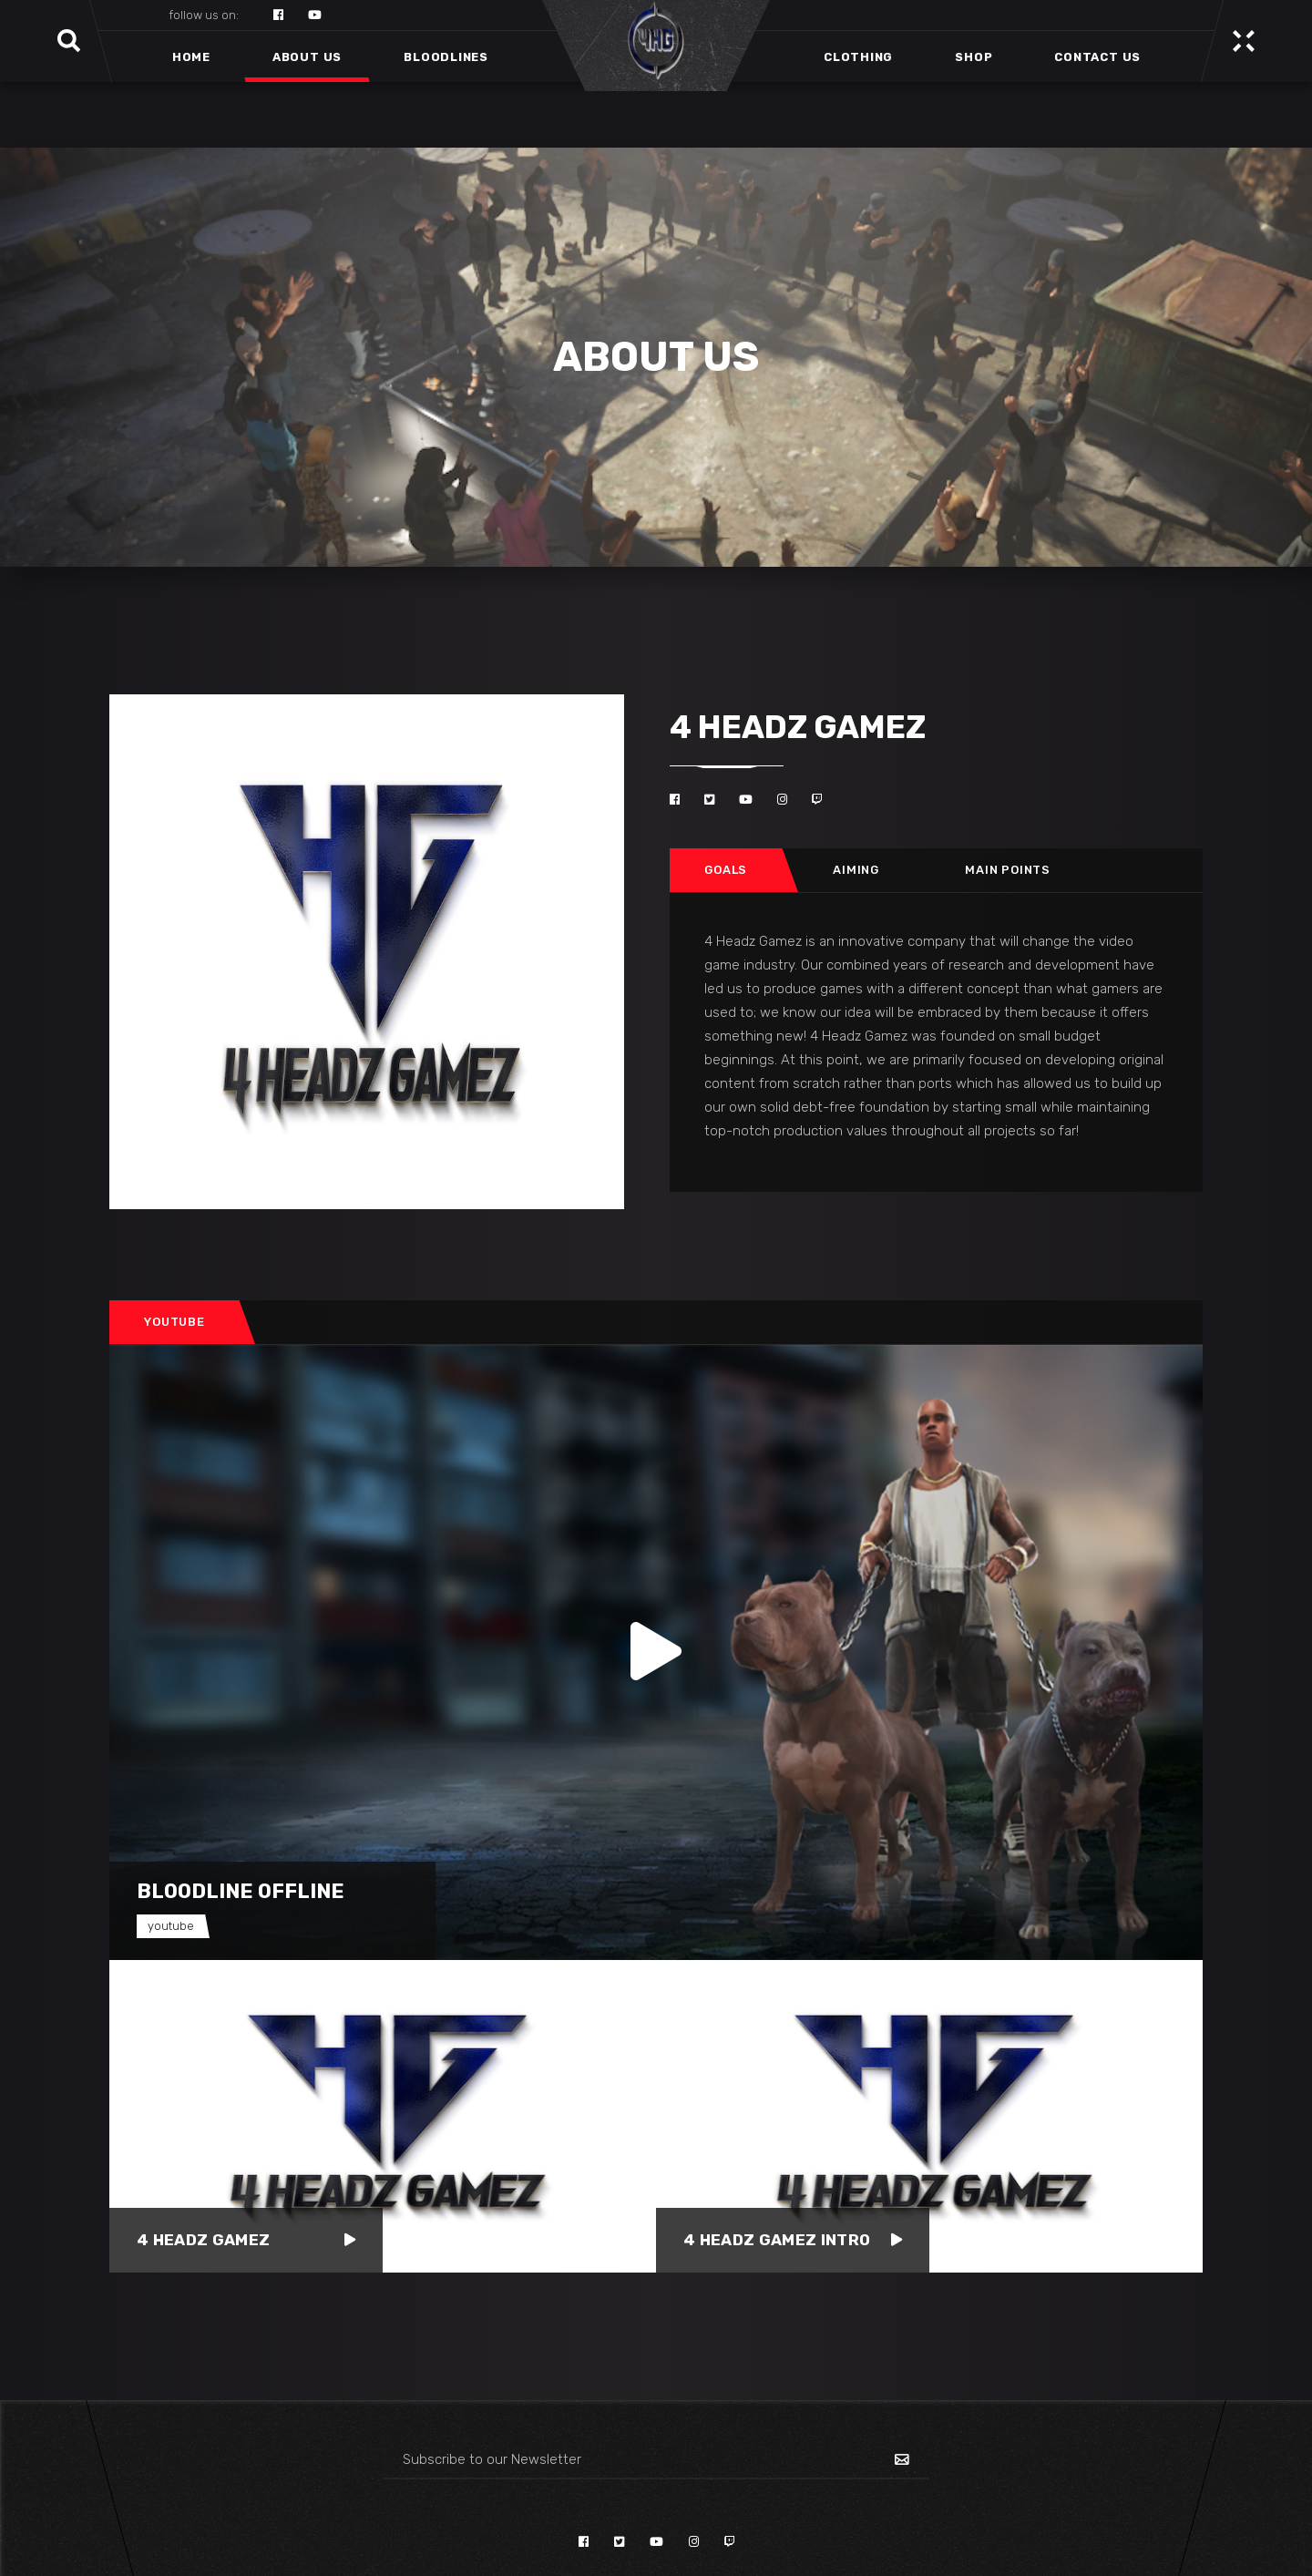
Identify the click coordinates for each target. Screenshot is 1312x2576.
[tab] (726, 870)
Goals (725, 870)
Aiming (856, 870)
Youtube (174, 1322)
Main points (1008, 870)
